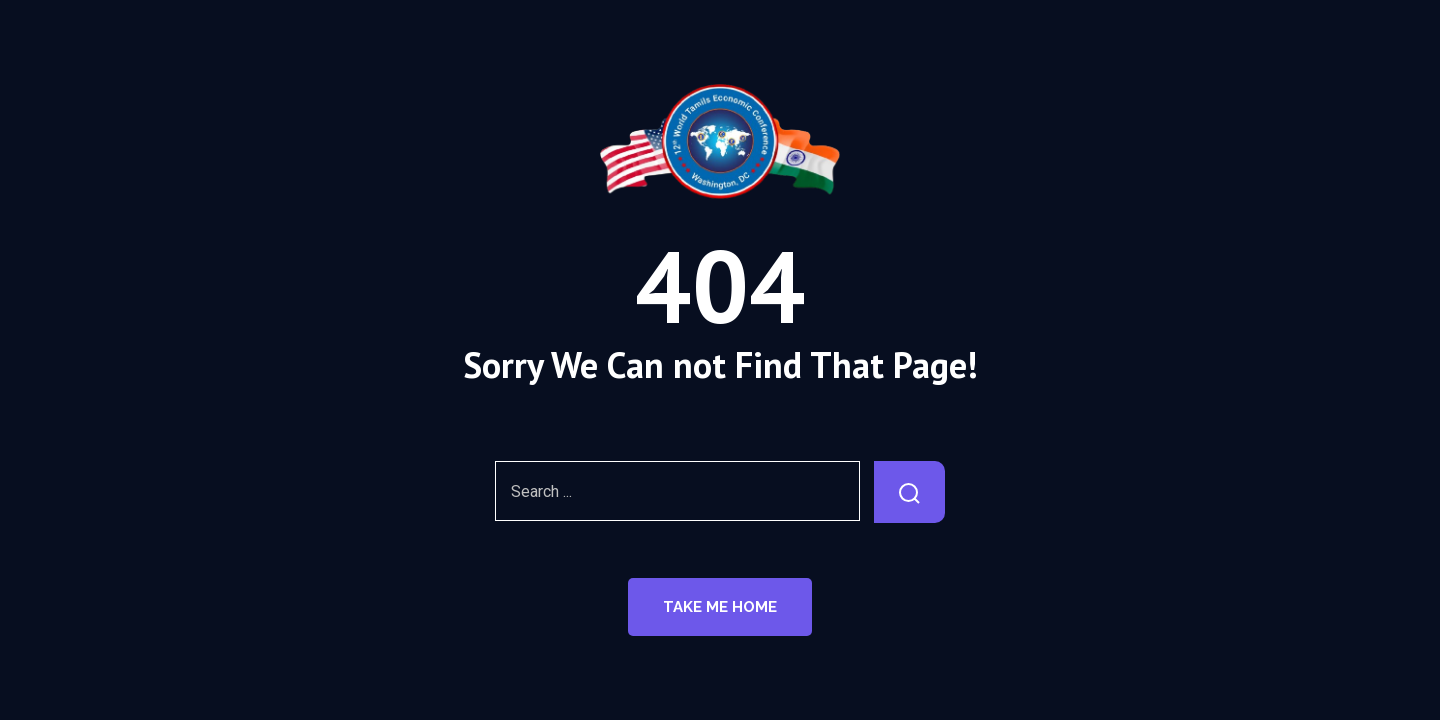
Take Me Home (720, 607)
